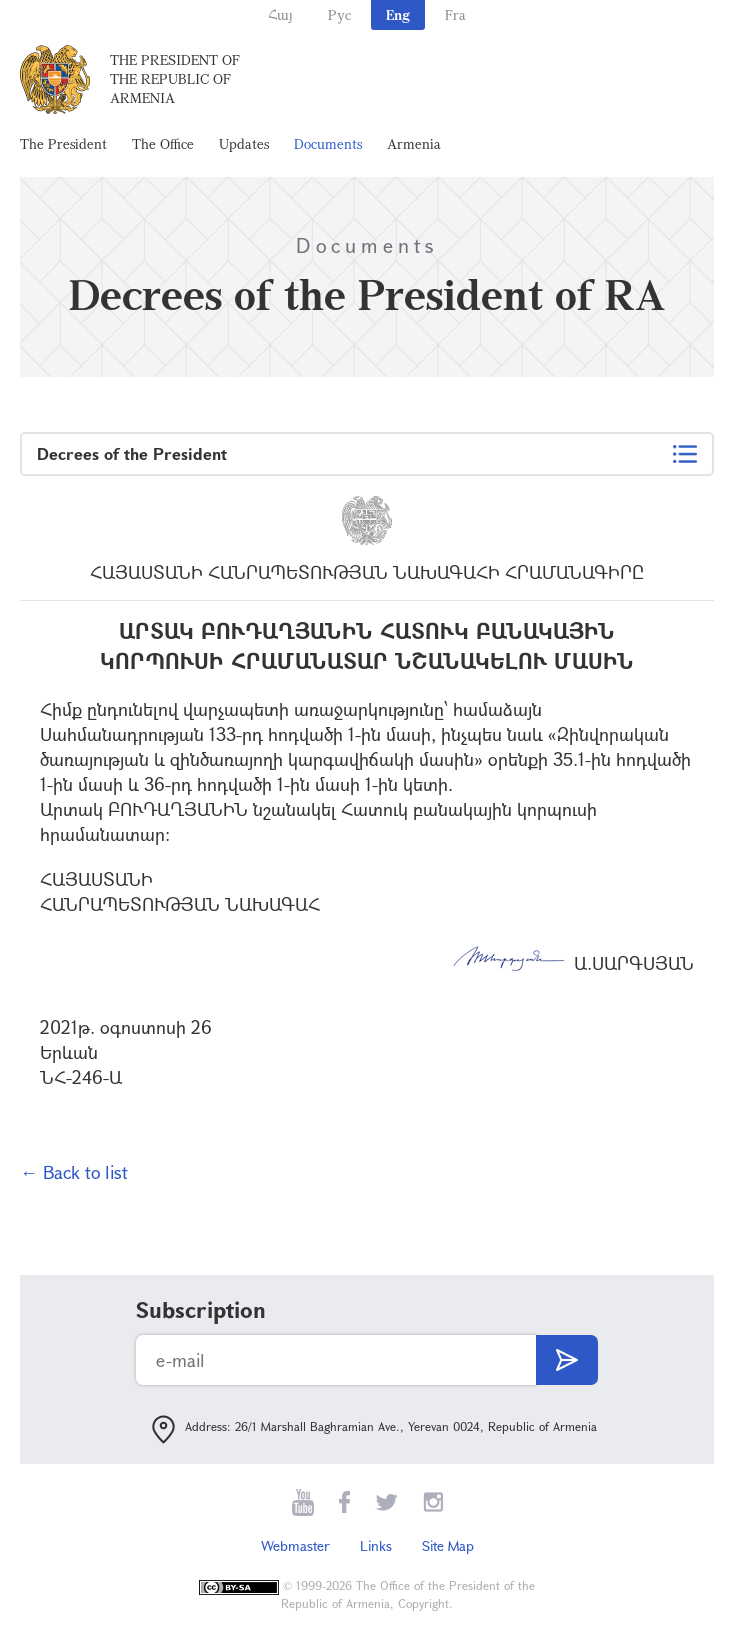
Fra (455, 14)
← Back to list (74, 1172)
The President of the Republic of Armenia (175, 78)
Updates (244, 143)
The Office (163, 143)
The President (63, 143)
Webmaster (295, 1545)
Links (376, 1545)
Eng (398, 14)
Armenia (414, 143)
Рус (339, 14)
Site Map (448, 1545)
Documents (328, 143)
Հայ (280, 14)
